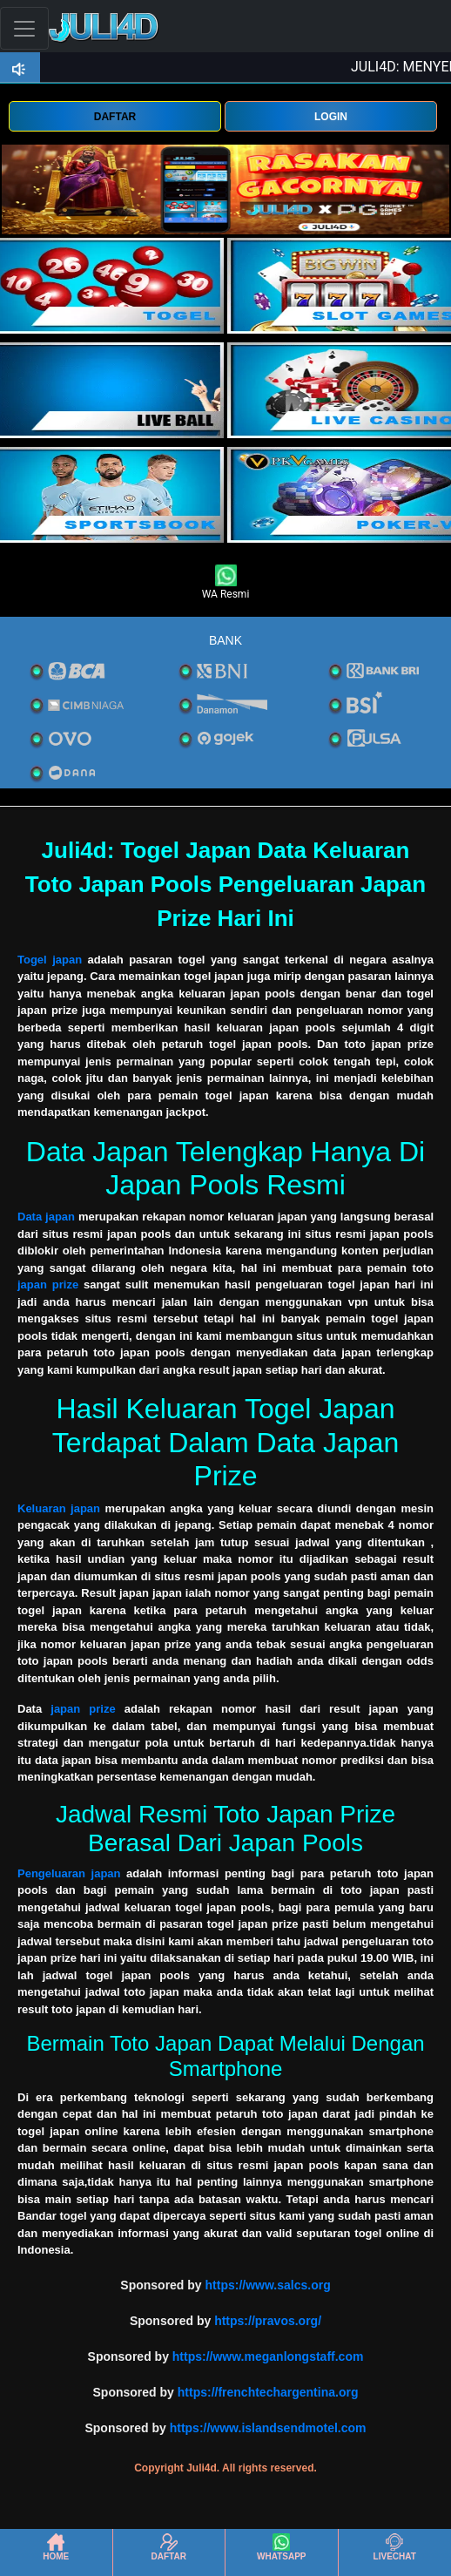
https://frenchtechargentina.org (268, 2392)
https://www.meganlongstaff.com (268, 2356)
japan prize (47, 1284)
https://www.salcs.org (268, 2285)
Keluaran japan (58, 1508)
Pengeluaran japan (69, 1873)
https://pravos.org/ (267, 2321)
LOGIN (330, 117)
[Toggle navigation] (24, 28)
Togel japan (49, 959)
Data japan (46, 1216)
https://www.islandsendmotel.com (268, 2428)
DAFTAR (115, 117)
